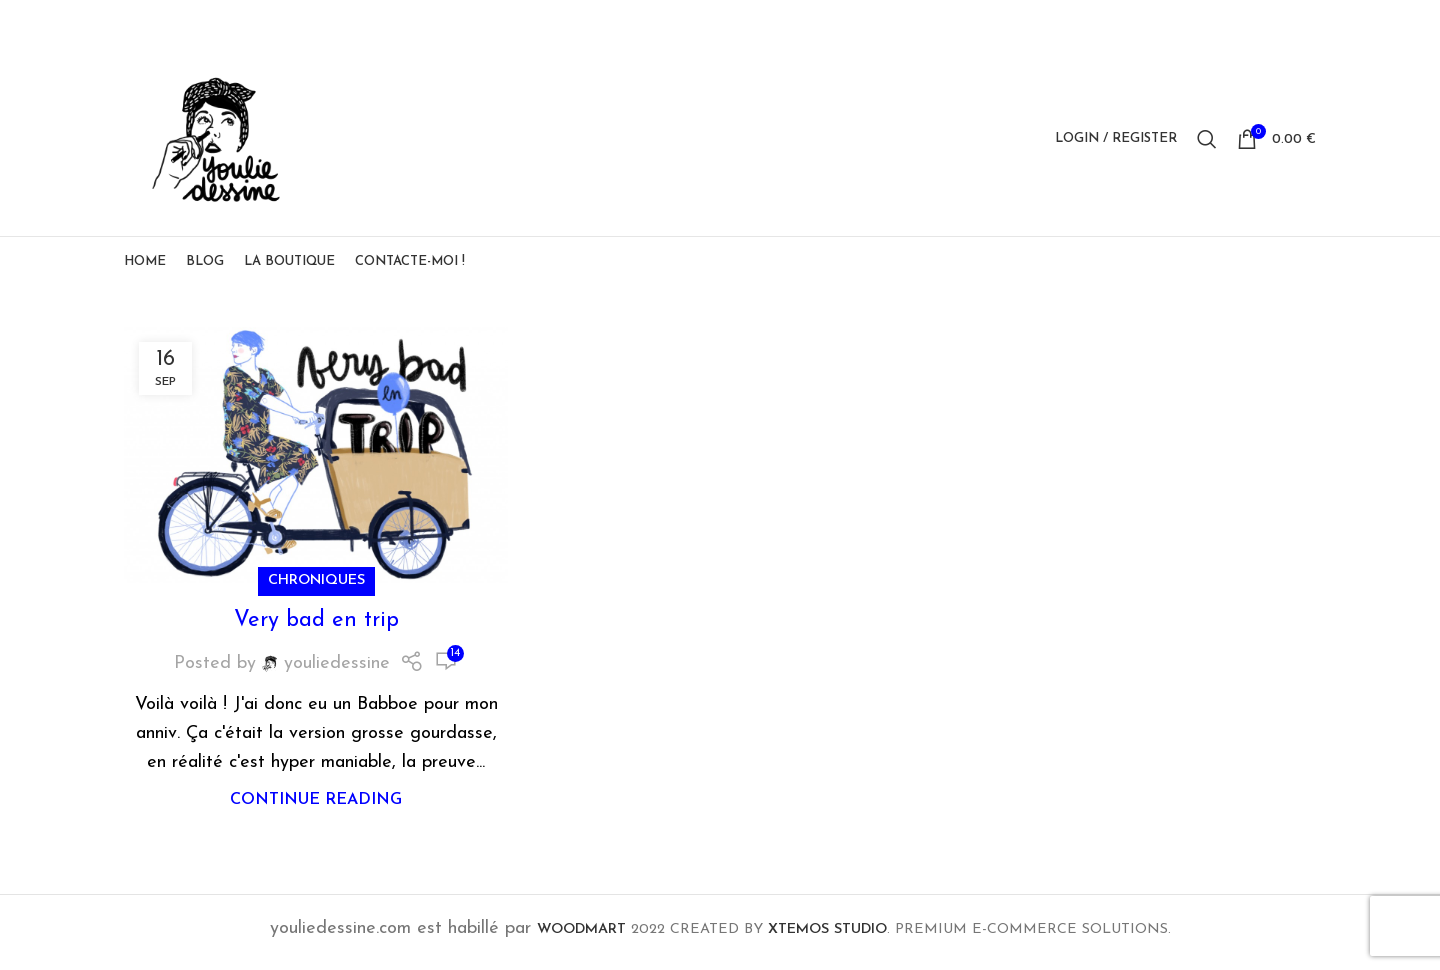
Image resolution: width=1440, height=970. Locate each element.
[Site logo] (219, 140)
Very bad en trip (316, 626)
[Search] (1207, 142)
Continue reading (316, 806)
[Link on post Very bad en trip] (316, 461)
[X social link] (1227, 21)
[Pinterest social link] (1253, 21)
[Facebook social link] (1202, 21)
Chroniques (316, 586)
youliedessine (337, 669)
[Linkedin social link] (1278, 21)
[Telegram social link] (1303, 21)
